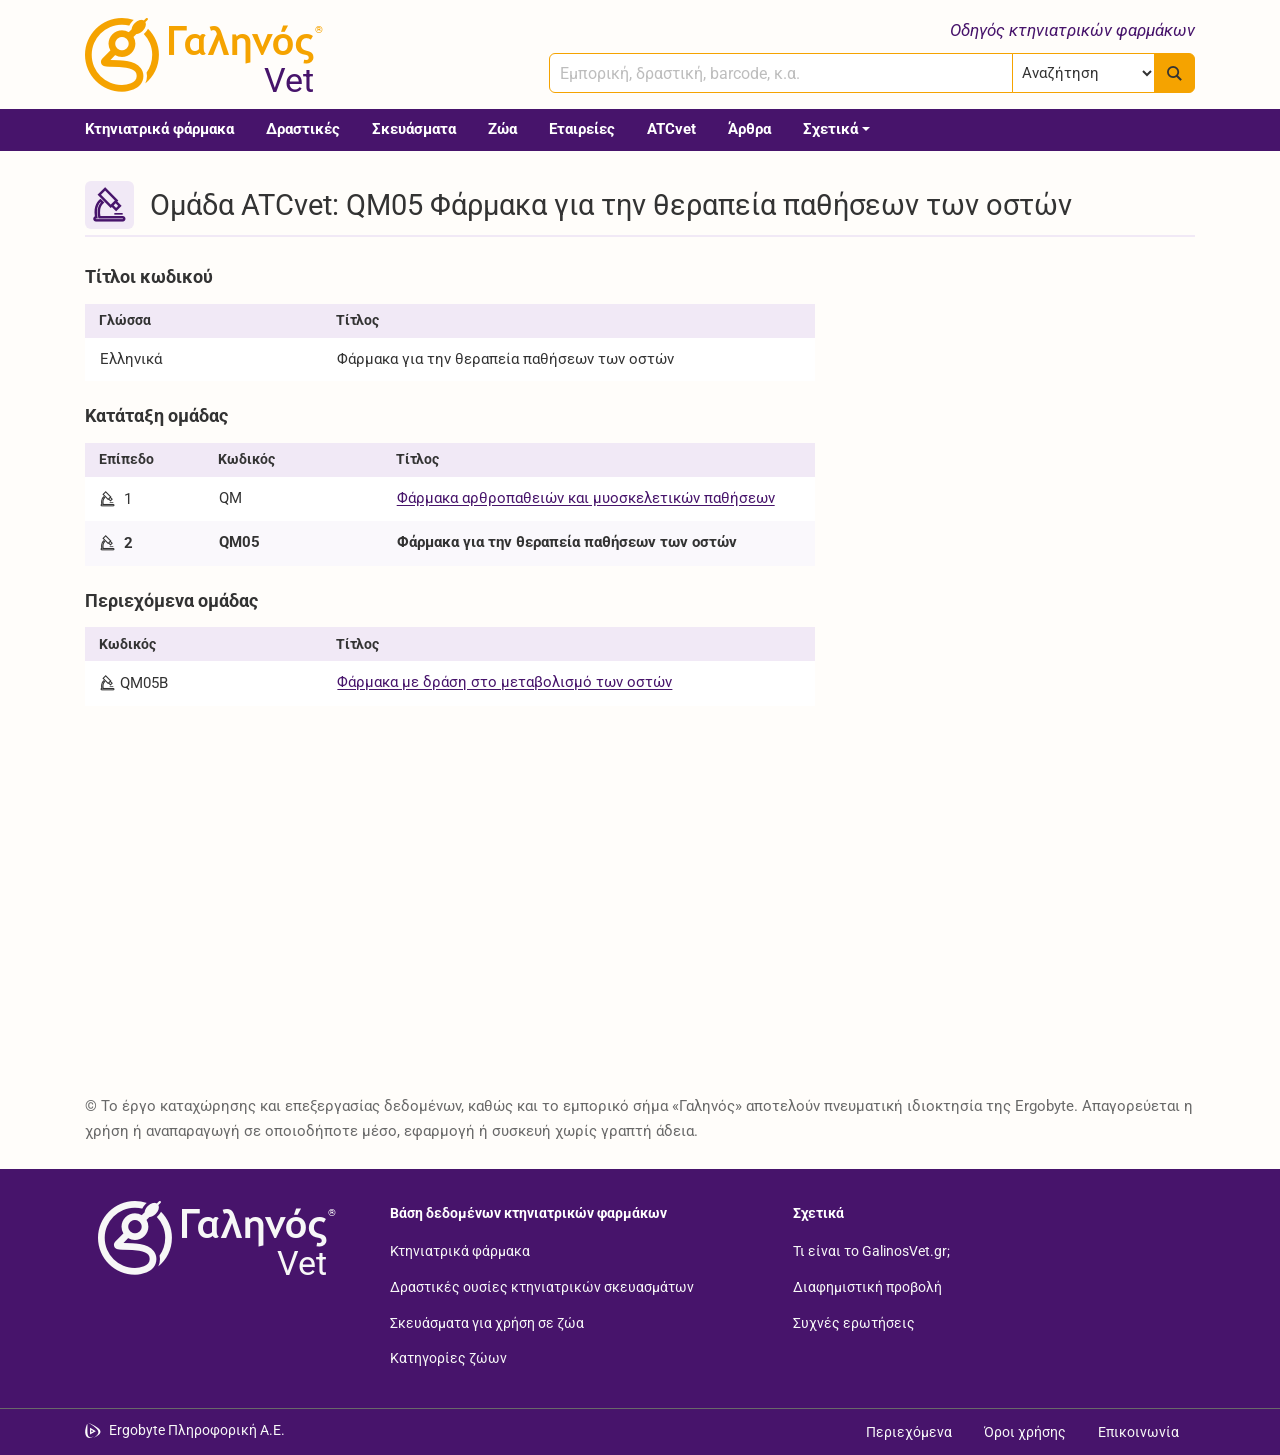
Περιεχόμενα (909, 1432)
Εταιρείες (582, 129)
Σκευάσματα (414, 129)
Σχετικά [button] (830, 129)
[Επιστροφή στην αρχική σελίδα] (213, 1238)
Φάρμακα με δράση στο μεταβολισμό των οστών (504, 682)
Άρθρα (749, 129)
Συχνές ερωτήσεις (854, 1322)
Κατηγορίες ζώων (448, 1358)
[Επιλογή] (1083, 73)
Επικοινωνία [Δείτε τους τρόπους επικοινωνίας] (1138, 1432)
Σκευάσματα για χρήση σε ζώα (487, 1322)
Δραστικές (303, 129)
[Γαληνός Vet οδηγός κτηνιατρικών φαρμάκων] (200, 55)
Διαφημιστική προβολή (867, 1287)
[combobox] (781, 73)
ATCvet (671, 129)
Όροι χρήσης (1025, 1432)
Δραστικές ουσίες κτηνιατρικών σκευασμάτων (542, 1287)
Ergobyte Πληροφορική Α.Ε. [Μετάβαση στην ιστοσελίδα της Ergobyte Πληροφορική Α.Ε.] (197, 1430)
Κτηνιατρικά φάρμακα (159, 129)
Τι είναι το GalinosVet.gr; (871, 1251)
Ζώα (502, 129)
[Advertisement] (1020, 398)
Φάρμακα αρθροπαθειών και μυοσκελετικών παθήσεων (586, 498)
